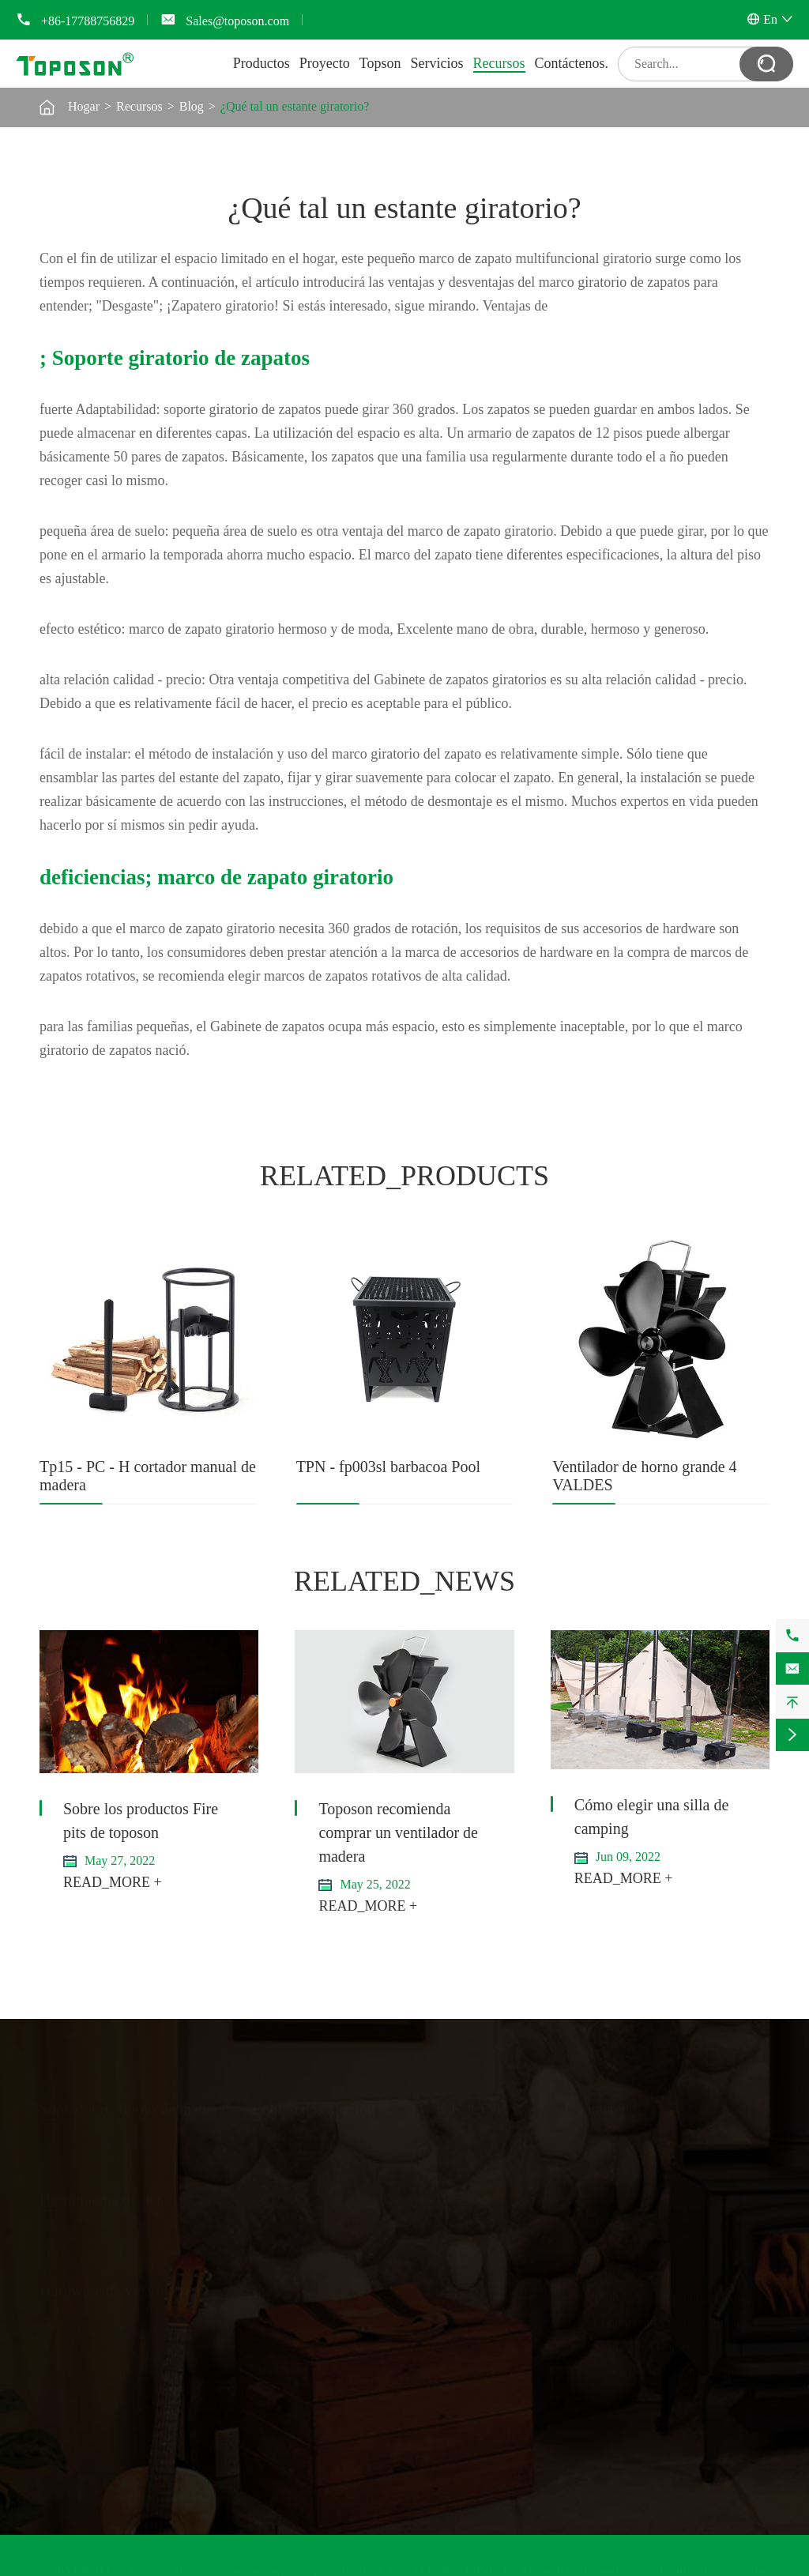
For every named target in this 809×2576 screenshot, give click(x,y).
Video (427, 2223)
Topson (380, 63)
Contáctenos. (571, 63)
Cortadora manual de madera (113, 2235)
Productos (261, 63)
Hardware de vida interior (121, 2287)
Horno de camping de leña (319, 2175)
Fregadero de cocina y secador (117, 2341)
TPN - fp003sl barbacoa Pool (388, 1466)
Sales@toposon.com (237, 21)
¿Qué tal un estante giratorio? (294, 106)
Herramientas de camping (317, 2144)
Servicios (437, 63)
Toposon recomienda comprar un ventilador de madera (398, 1832)
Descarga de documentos (475, 2191)
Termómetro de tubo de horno (115, 2160)
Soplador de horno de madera (132, 2106)
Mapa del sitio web (569, 2567)
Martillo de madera (88, 2251)
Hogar (84, 106)
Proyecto (324, 63)
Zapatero (62, 2326)
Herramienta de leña (103, 2196)
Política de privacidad (714, 2567)
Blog (191, 106)
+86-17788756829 (87, 21)
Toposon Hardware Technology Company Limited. (256, 2567)
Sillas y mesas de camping (319, 2160)
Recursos (499, 63)
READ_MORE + (112, 1882)
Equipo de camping (313, 2106)
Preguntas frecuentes (464, 2207)
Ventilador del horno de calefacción (129, 2144)
